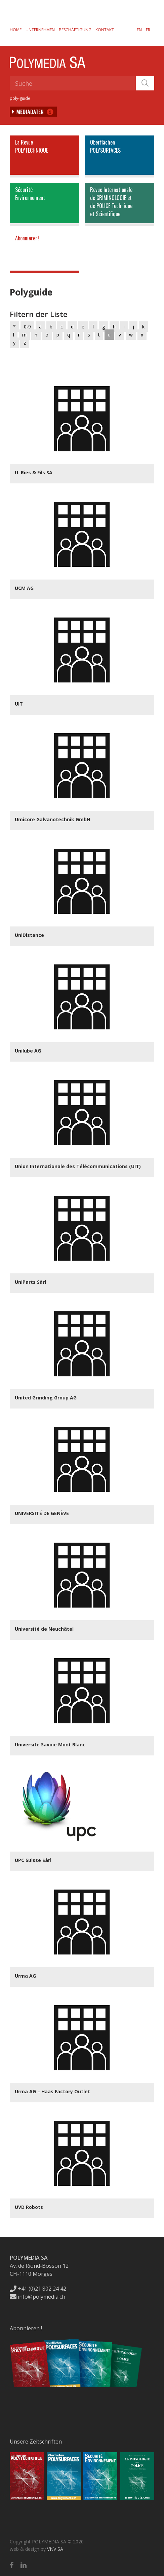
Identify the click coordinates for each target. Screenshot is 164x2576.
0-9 (27, 326)
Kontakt (104, 30)
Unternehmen (40, 30)
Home (16, 30)
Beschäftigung (75, 30)
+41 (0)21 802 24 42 (38, 2288)
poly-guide (20, 98)
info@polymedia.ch (37, 2296)
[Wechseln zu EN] (139, 29)
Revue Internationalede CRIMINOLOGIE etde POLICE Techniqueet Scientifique (111, 202)
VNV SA (55, 2549)
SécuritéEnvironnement (30, 194)
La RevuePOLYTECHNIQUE (31, 146)
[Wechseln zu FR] (148, 29)
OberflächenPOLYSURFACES (105, 146)
